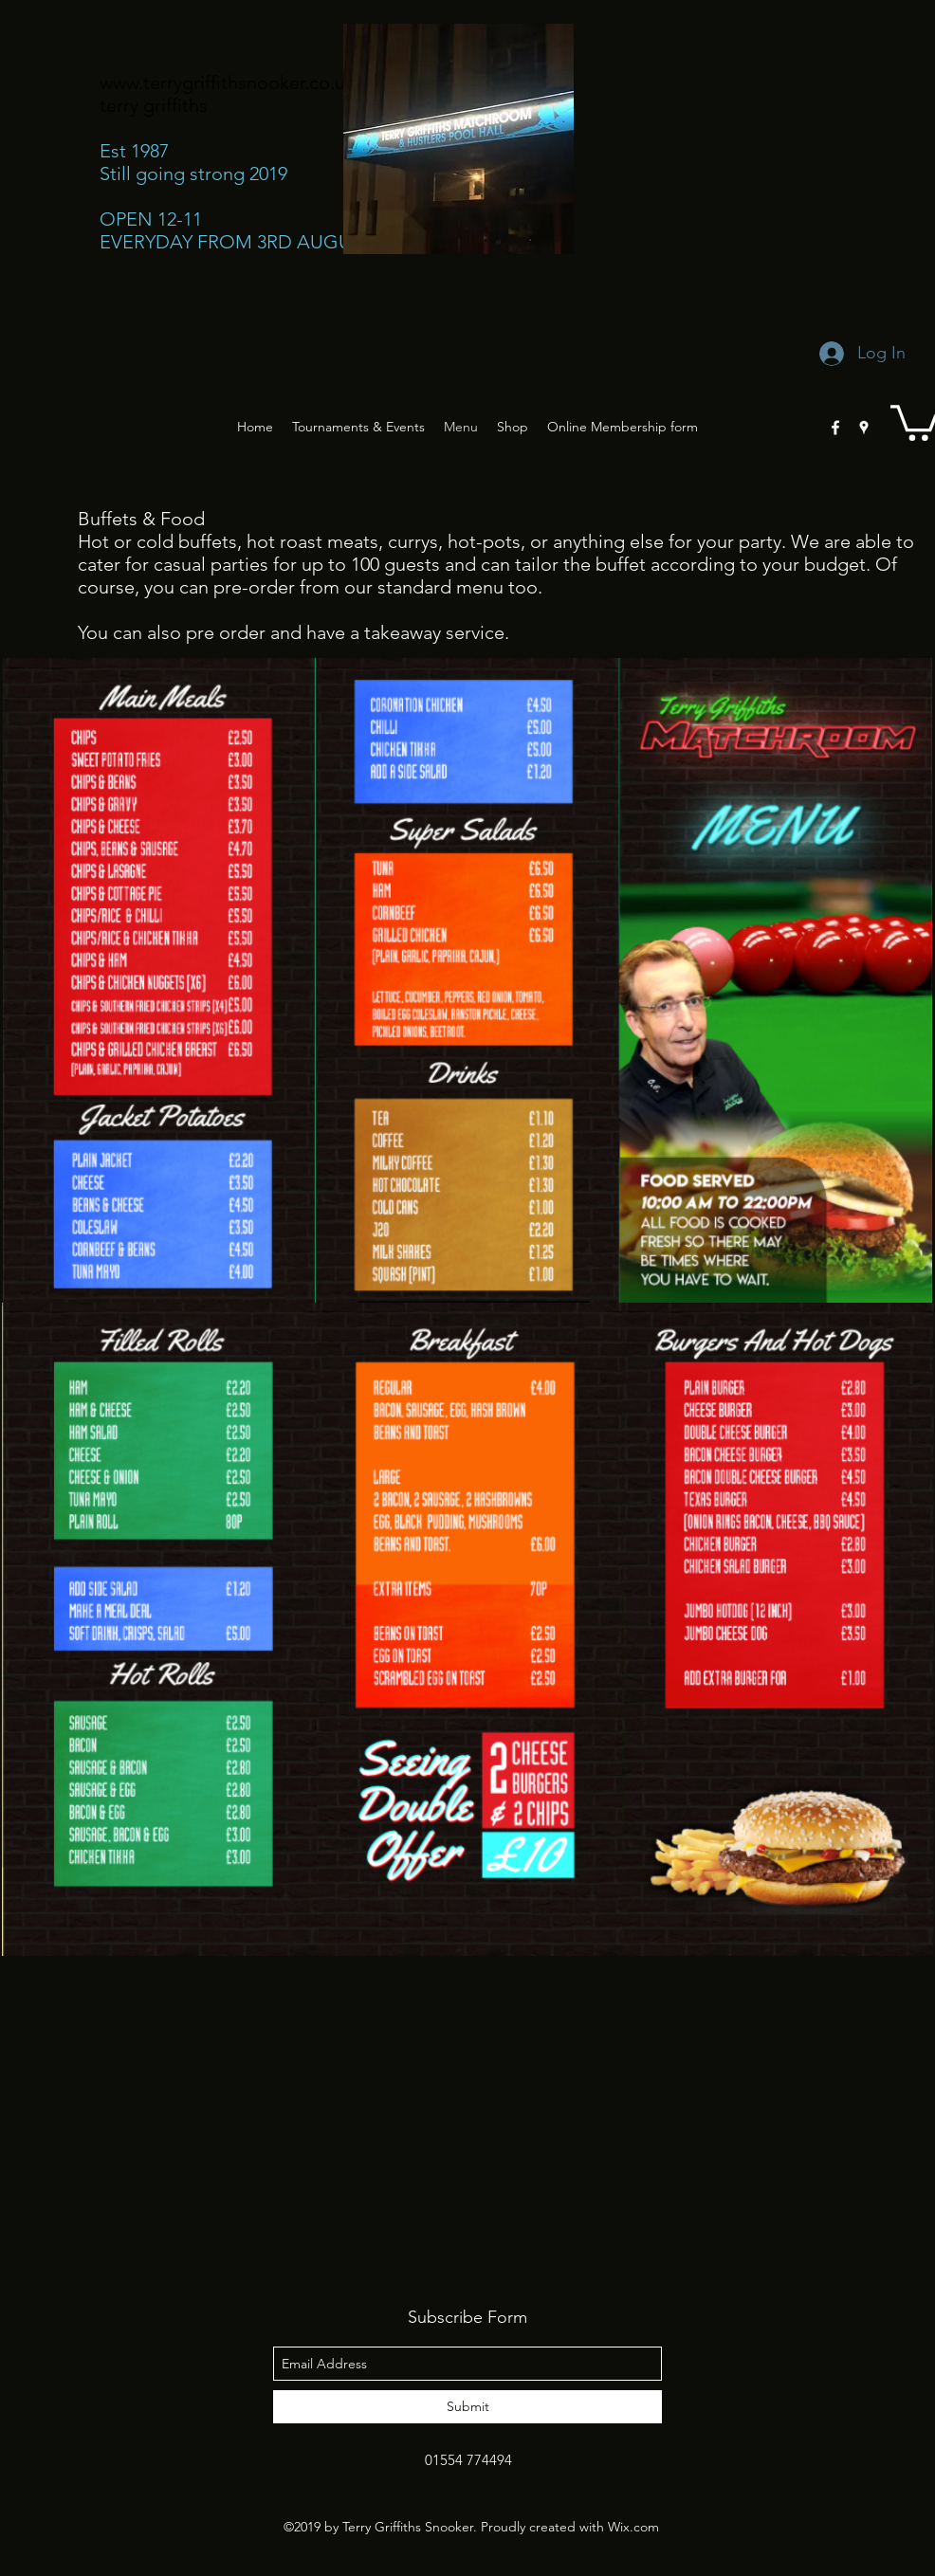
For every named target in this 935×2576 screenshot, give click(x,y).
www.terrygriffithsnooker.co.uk (227, 82)
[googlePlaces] (863, 427)
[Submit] (467, 2406)
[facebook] (835, 427)
